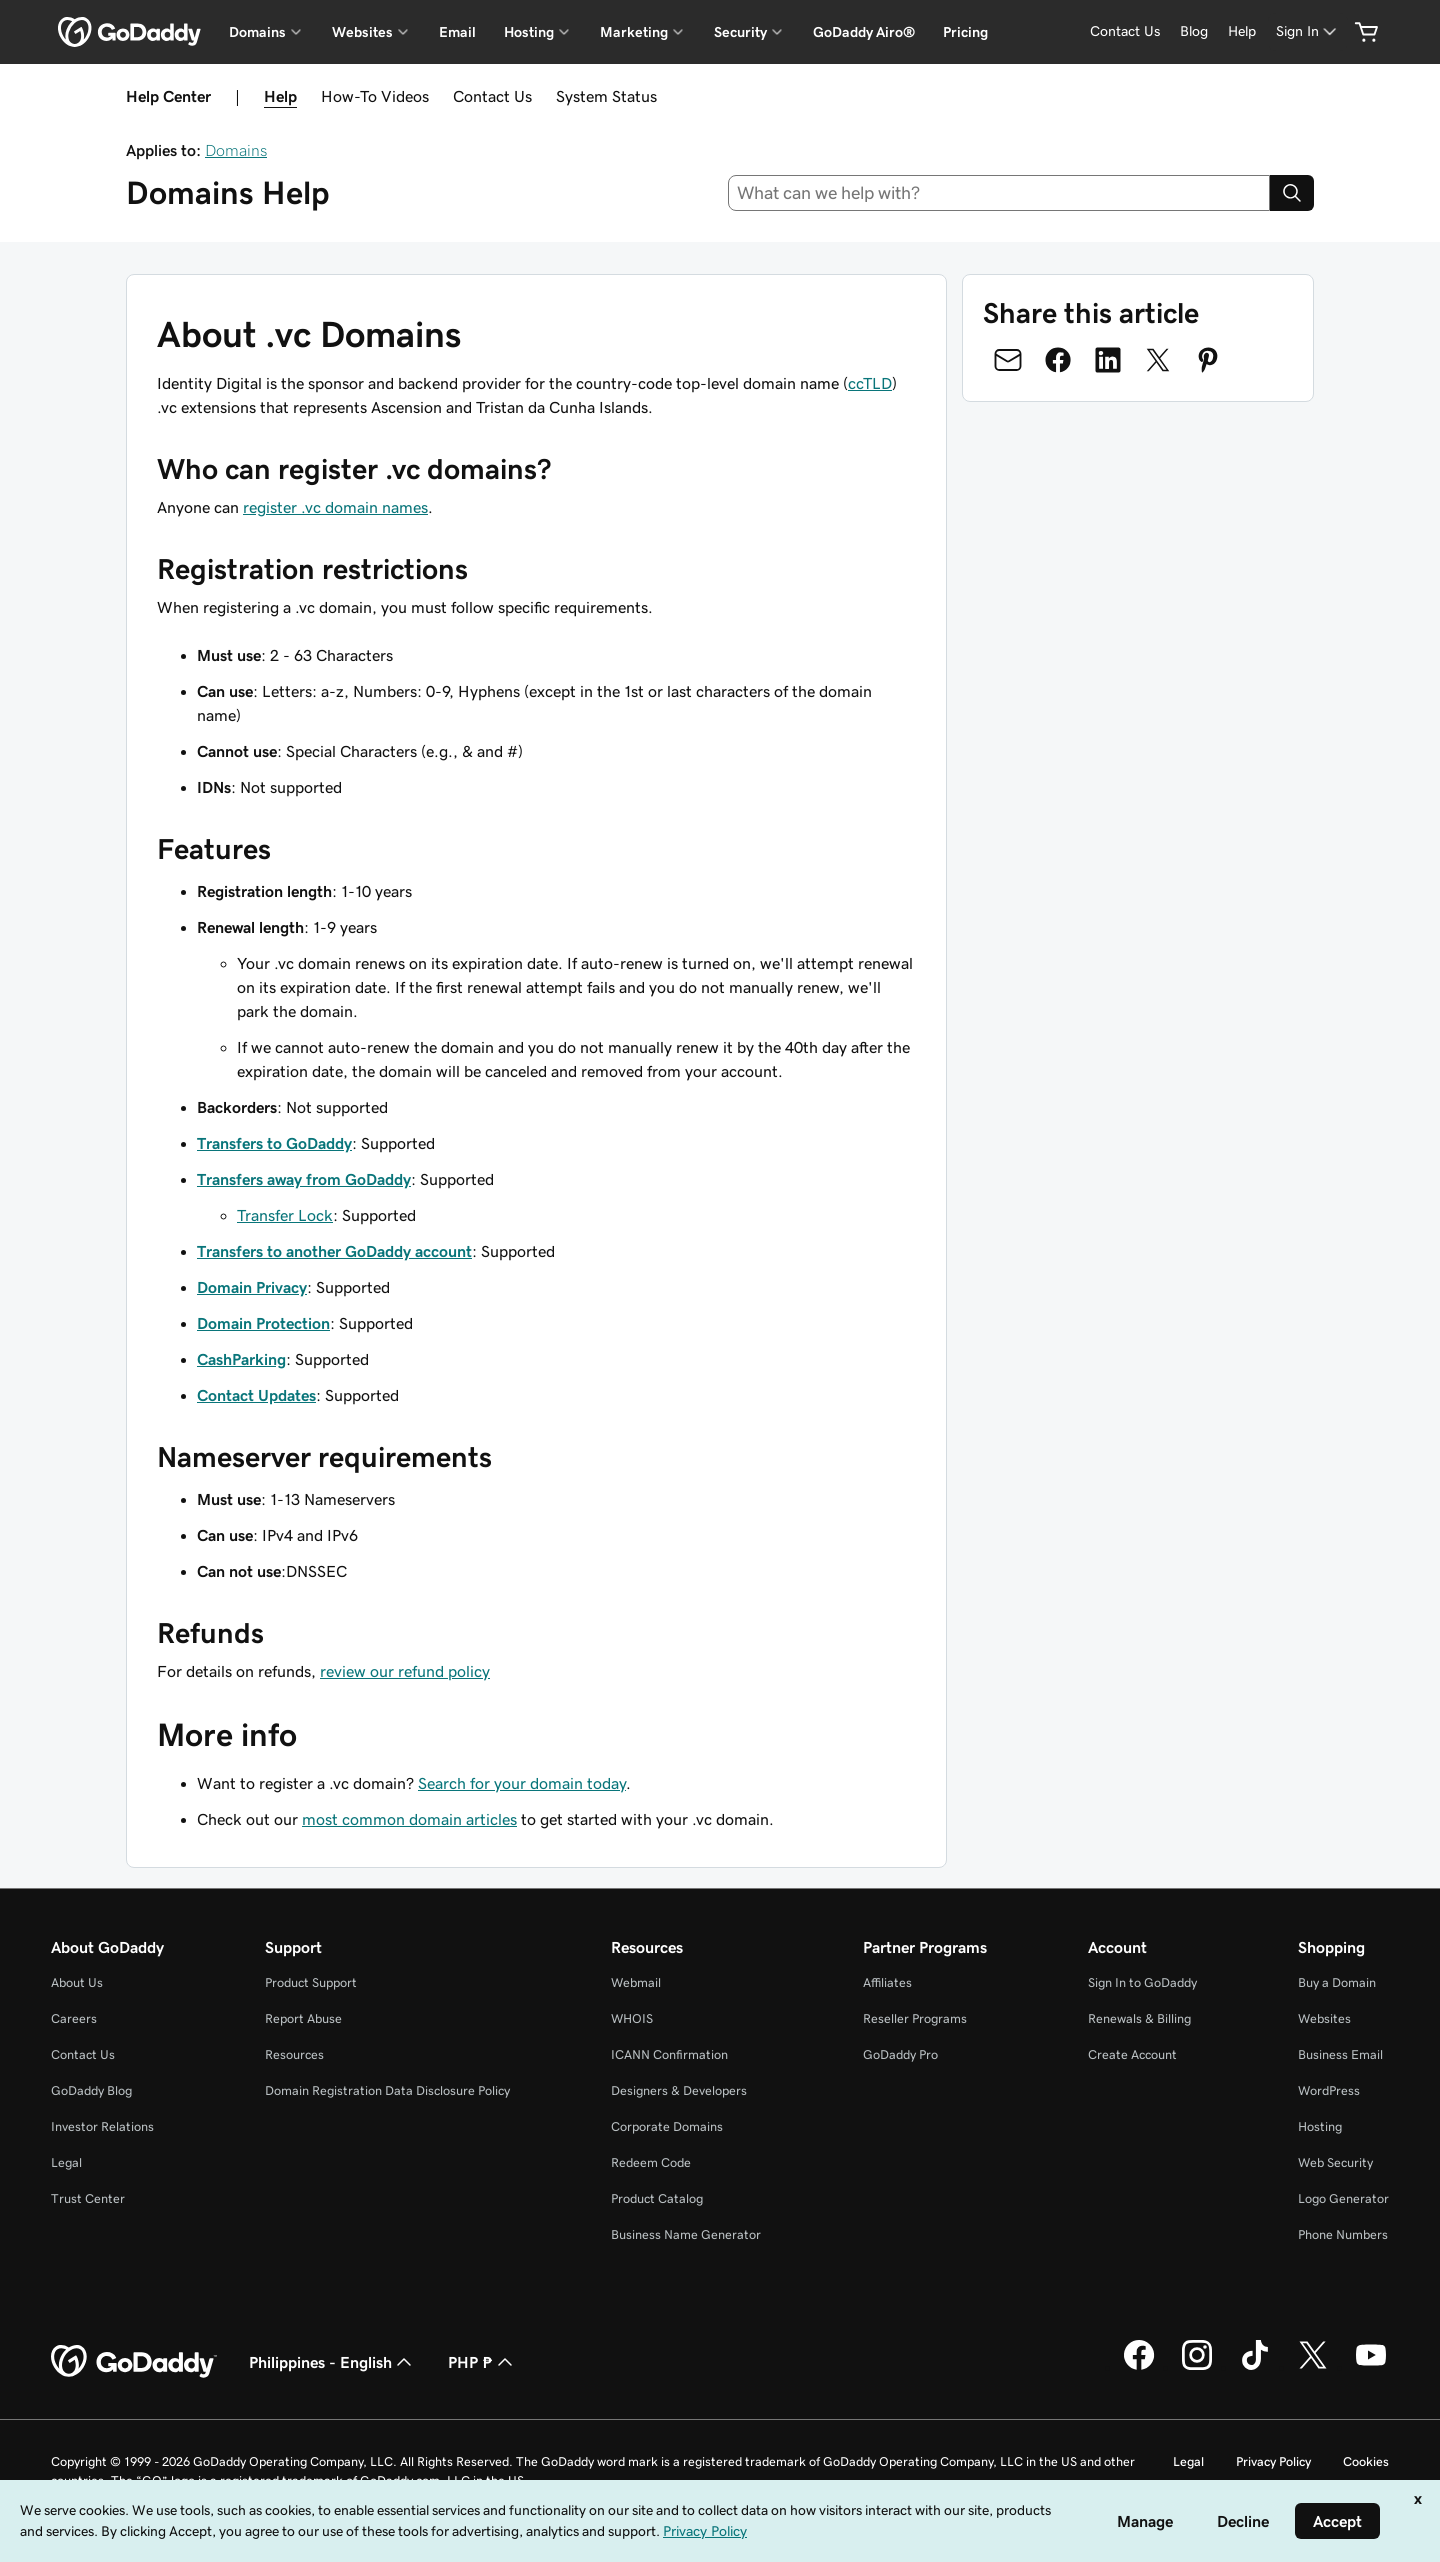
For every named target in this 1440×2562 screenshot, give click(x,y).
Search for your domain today (522, 1783)
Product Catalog (657, 2198)
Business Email (1340, 2054)
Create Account (1132, 2054)
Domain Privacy (252, 1287)
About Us (77, 1982)
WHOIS (632, 2018)
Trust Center (88, 2198)
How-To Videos (375, 96)
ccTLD (870, 383)
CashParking (241, 1359)
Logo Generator (1343, 2198)
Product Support (311, 1982)
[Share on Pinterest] (1208, 360)
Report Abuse (303, 2018)
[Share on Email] (1008, 360)
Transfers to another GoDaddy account (334, 1251)
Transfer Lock (285, 1215)
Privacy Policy (1273, 2461)
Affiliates (887, 1982)
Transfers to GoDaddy (274, 1143)
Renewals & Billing (1139, 2018)
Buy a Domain (1337, 1982)
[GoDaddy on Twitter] (1313, 2367)
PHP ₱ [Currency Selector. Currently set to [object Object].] (482, 2362)
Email (457, 32)
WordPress (1329, 2090)
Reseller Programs (915, 2018)
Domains (236, 150)
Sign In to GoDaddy (1142, 1982)
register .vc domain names (335, 507)
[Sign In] (1308, 31)
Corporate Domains (667, 2126)
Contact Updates (256, 1395)
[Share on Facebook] (1058, 360)
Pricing (965, 32)
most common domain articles (409, 1819)
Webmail (636, 1982)
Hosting (1320, 2126)
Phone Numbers (1343, 2234)
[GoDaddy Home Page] (134, 2362)
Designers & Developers (679, 2090)
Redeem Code (651, 2162)
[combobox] (999, 193)
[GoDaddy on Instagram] (1197, 2367)
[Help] (1242, 31)
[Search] (1292, 193)
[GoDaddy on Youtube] (1371, 2367)
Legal (66, 2162)
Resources (294, 2054)
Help (280, 96)
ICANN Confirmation (669, 2054)
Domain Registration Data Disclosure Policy (387, 2090)
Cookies (1366, 2461)
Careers (74, 2018)
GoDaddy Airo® (864, 32)
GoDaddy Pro (900, 2054)
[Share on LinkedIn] (1108, 360)
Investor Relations (102, 2126)
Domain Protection (263, 1323)
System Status (606, 96)
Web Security (1335, 2162)
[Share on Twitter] (1158, 360)
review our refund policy (405, 1671)
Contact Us (492, 96)
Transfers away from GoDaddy (304, 1179)
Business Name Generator (686, 2234)
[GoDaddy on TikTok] (1255, 2367)
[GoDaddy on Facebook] (1139, 2367)
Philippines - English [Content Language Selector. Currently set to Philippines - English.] (332, 2362)
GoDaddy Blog (91, 2090)
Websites (1324, 2018)
